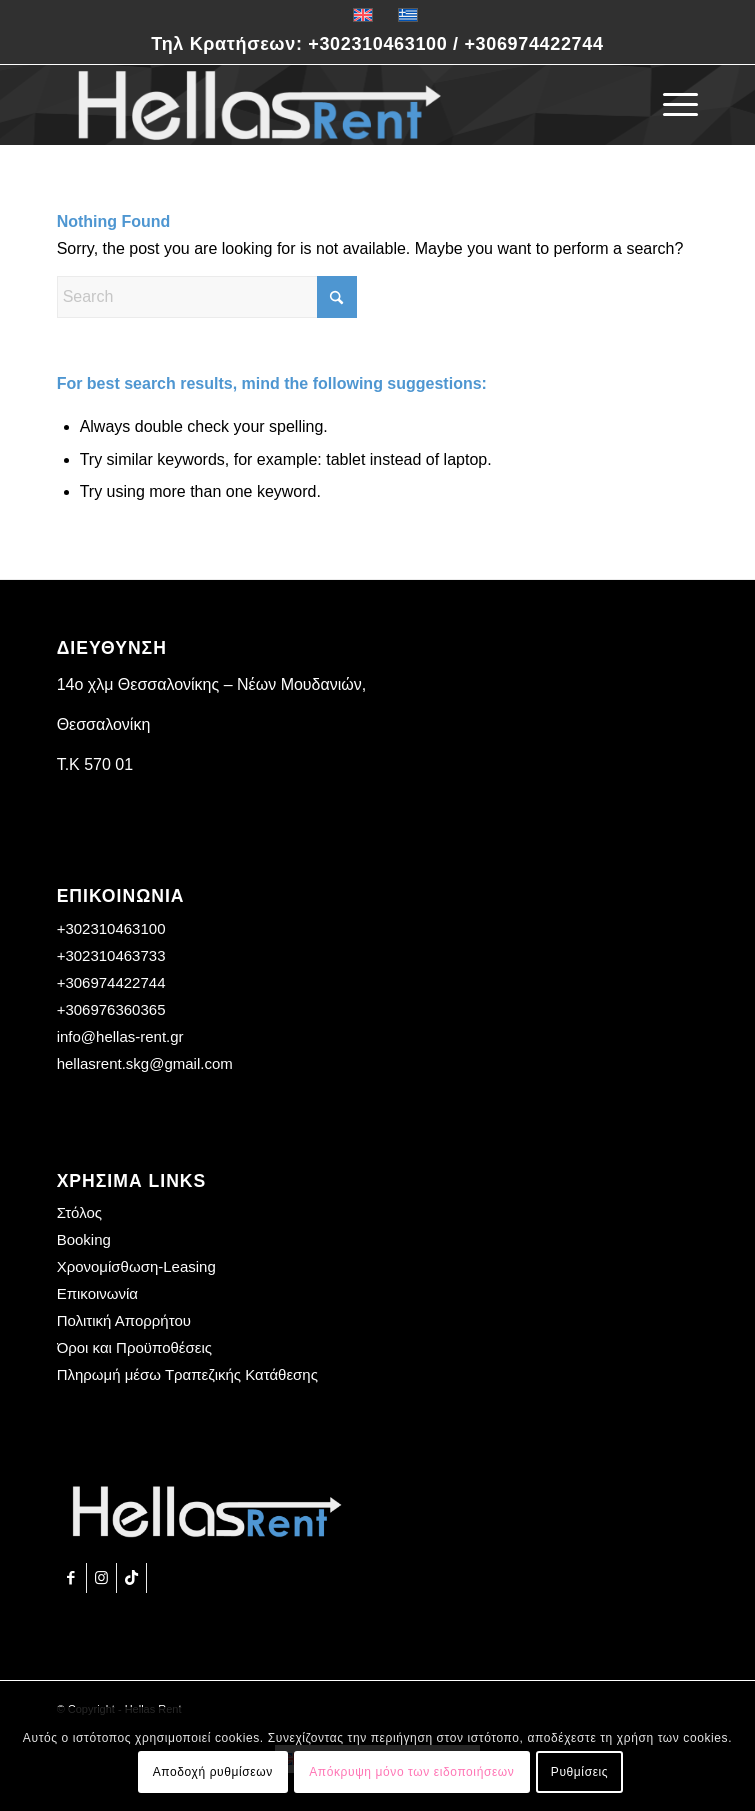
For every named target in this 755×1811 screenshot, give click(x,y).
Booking (84, 1239)
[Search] (207, 297)
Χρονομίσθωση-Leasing (136, 1266)
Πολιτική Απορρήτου (124, 1320)
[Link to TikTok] (131, 1578)
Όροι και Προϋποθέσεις (134, 1347)
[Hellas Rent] (313, 105)
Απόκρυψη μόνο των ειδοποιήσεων (411, 1772)
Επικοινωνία (97, 1293)
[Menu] (670, 105)
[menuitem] (670, 105)
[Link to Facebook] (71, 1578)
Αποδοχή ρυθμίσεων (213, 1772)
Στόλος (79, 1212)
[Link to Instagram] (101, 1578)
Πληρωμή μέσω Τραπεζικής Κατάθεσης (187, 1374)
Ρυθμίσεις (579, 1772)
